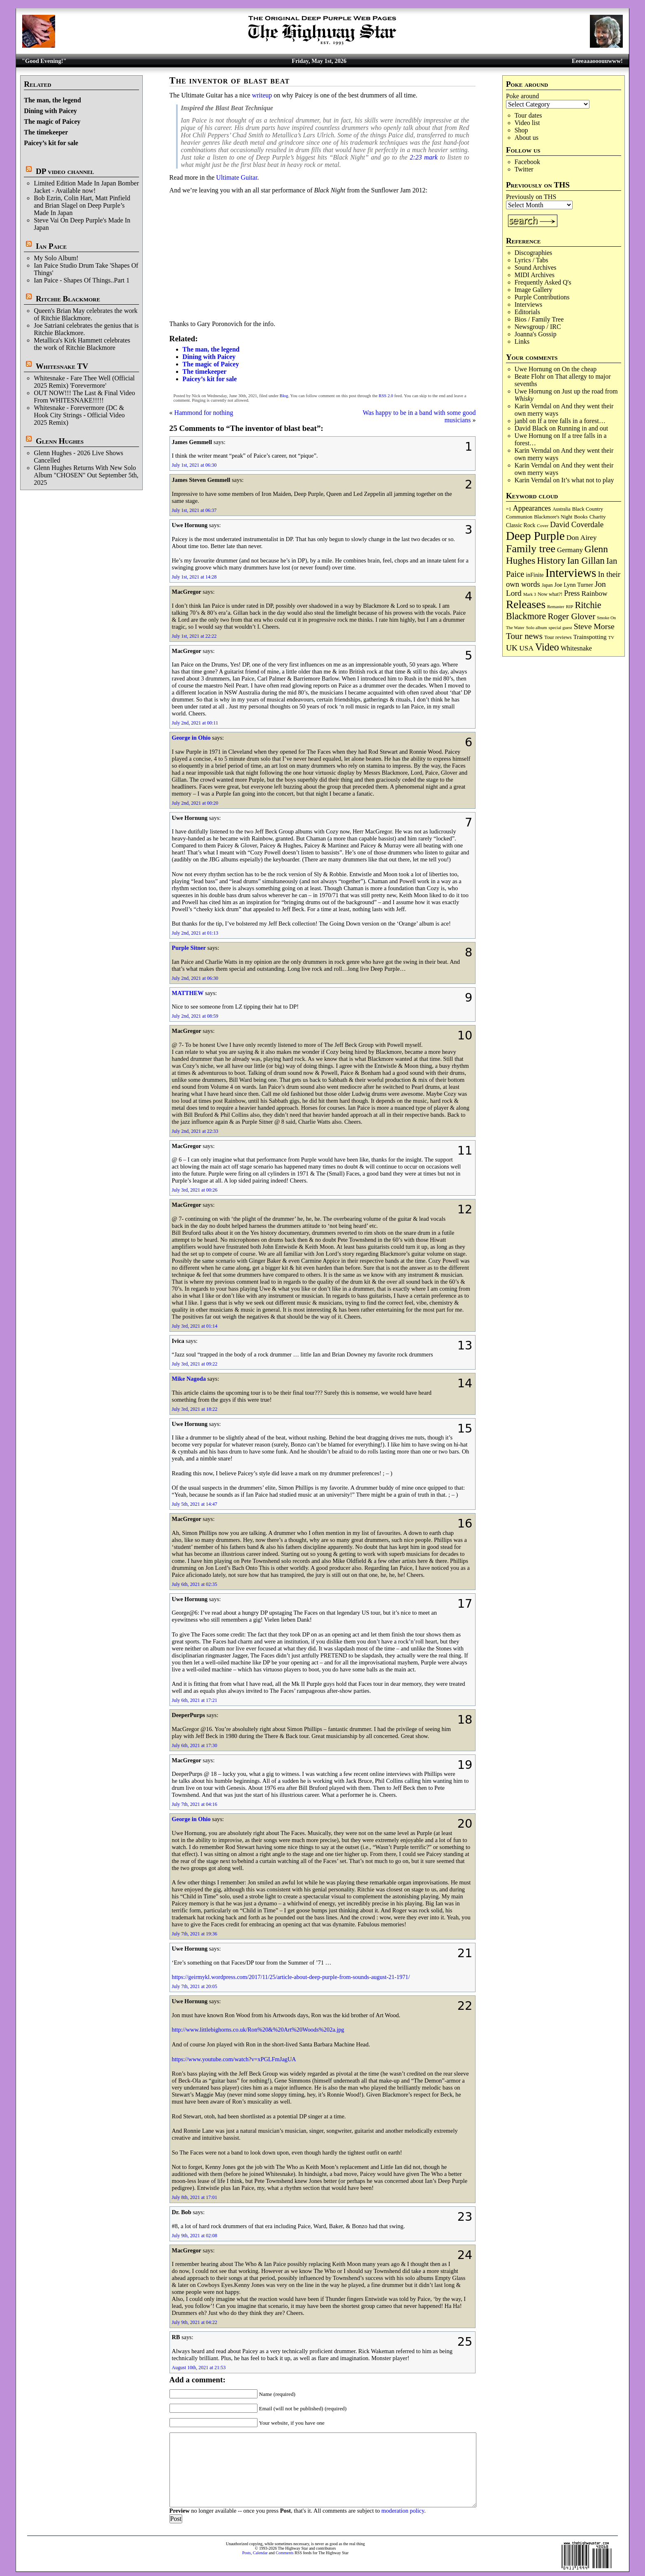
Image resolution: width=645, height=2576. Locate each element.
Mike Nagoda (189, 1378)
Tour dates (528, 115)
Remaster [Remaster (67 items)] (555, 606)
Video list (527, 122)
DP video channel (65, 171)
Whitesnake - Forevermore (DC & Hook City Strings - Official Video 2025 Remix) (79, 415)
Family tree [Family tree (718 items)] (530, 549)
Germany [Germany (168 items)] (570, 550)
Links (522, 341)
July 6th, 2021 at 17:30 (194, 1745)
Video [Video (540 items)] (547, 647)
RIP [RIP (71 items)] (569, 606)
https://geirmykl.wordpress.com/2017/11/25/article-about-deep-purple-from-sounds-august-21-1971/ (291, 1977)
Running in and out (582, 428)
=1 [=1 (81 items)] (508, 509)
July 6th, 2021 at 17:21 (194, 1700)
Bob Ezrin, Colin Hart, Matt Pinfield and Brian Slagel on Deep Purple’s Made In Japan (82, 205)
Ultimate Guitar (236, 177)
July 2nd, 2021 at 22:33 (195, 1131)
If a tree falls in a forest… (572, 420)
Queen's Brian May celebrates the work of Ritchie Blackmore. (85, 314)
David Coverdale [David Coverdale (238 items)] (576, 524)
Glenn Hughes (60, 441)
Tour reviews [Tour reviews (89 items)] (558, 637)
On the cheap (579, 369)
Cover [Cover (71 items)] (542, 525)
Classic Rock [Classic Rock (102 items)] (520, 525)
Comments (284, 2553)
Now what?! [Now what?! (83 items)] (550, 594)
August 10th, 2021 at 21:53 (199, 2367)
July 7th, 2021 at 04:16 (194, 1804)
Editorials (527, 311)
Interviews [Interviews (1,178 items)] (570, 572)
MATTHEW (188, 993)
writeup (262, 95)
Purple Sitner (189, 947)
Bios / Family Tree (539, 319)
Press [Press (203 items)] (572, 593)
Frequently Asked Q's (543, 282)
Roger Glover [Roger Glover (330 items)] (571, 616)
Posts (246, 2553)
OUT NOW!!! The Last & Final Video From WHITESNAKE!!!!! (84, 396)
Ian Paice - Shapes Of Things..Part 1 (82, 280)
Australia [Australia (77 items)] (561, 509)
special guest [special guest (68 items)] (560, 627)
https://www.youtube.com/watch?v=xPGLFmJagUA (234, 2059)
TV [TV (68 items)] (611, 637)
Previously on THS (531, 196)
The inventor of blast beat (229, 80)
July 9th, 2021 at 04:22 (194, 2322)
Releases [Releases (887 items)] (525, 604)
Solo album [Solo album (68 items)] (536, 627)
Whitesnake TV (62, 366)
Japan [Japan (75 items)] (547, 585)
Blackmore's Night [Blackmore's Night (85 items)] (553, 517)
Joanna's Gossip (536, 334)
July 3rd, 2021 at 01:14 (195, 1326)
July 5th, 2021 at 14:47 (194, 1504)
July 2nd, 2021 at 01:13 (195, 933)
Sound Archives (536, 267)
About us (526, 137)
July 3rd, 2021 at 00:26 (195, 1190)
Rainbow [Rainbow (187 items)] (594, 593)
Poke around (522, 96)
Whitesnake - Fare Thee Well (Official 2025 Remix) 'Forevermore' (84, 382)
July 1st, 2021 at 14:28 (194, 577)
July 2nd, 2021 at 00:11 (195, 723)
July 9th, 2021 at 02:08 (194, 2235)
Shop (521, 130)
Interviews (529, 304)
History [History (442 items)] (551, 560)
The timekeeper (46, 132)
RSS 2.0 (386, 395)
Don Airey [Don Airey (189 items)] (581, 537)
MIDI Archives (535, 274)
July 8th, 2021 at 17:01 (194, 2197)
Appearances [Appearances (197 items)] (532, 508)
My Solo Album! (56, 258)
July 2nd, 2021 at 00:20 (195, 803)
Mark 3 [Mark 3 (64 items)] (529, 594)
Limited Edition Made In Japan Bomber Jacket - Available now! (86, 187)
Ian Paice (51, 246)
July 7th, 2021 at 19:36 (194, 1934)
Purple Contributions (542, 297)
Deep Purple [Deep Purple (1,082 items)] (535, 535)
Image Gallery (533, 289)
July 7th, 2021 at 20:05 (194, 1986)
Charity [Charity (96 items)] (597, 517)
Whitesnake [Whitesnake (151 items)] (576, 648)
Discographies (533, 252)
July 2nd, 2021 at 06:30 (195, 978)
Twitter (524, 169)
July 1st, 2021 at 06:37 (194, 510)
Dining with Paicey (50, 110)
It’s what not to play (587, 480)
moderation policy (402, 2510)
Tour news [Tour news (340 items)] (524, 636)
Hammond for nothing (203, 412)
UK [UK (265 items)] (511, 647)
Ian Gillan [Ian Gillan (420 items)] (586, 560)
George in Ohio (191, 737)
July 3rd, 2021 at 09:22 (195, 1364)
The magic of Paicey (52, 121)
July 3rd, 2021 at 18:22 (195, 1409)
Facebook (527, 161)
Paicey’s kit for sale (51, 142)
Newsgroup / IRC (538, 326)
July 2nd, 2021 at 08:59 (195, 1016)
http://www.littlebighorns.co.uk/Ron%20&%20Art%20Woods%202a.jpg (258, 2029)
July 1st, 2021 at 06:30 (194, 465)
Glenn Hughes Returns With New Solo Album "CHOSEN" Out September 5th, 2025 (86, 475)
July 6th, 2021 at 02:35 (194, 1584)
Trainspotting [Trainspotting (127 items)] (590, 637)
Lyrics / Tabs (531, 260)
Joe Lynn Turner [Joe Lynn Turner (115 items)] (574, 584)
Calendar (260, 2553)
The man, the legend (52, 100)
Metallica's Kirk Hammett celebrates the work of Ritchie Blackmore (82, 344)
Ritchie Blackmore (68, 298)
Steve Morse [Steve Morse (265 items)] (594, 626)
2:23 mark (424, 157)
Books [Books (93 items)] (580, 517)
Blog (284, 395)
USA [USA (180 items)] (526, 648)
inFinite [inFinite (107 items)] (534, 575)
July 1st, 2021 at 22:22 (194, 636)
